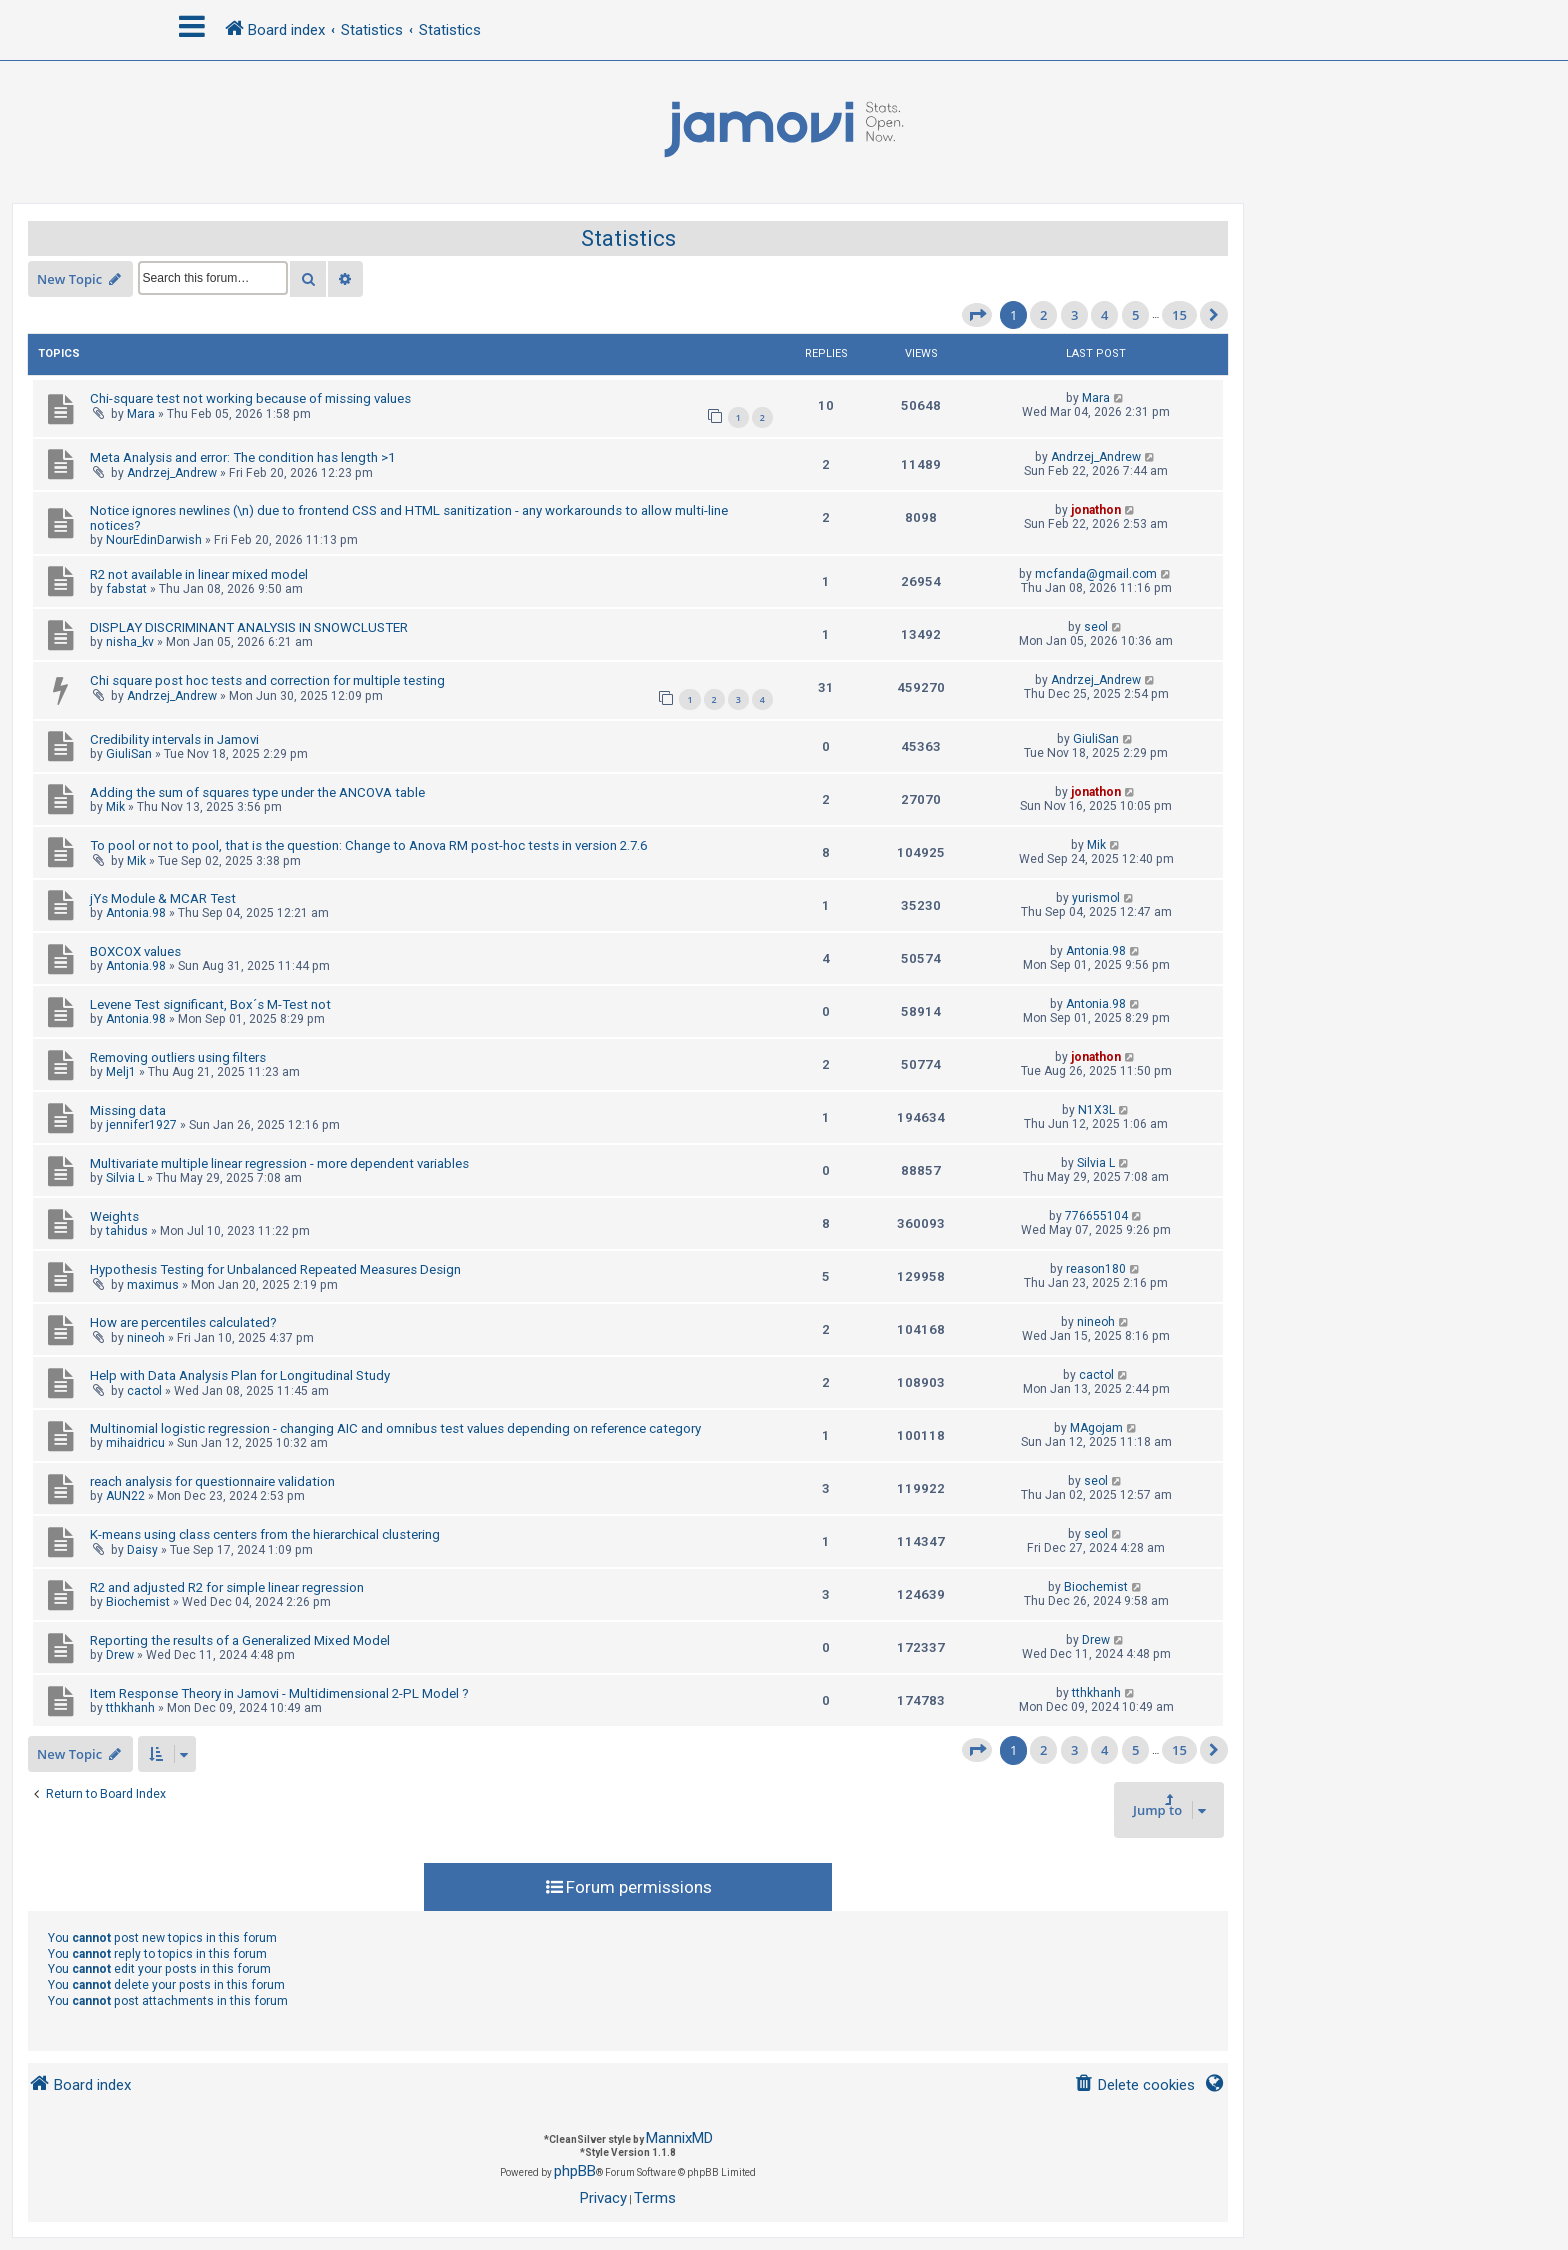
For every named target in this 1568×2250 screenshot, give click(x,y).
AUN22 (125, 1496)
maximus (153, 1285)
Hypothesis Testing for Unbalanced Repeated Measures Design (275, 1269)
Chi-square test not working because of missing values (250, 398)
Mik (115, 807)
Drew (120, 1655)
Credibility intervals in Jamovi (174, 739)
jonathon (1096, 510)
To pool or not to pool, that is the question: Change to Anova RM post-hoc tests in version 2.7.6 (368, 845)
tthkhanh (130, 1708)
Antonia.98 (136, 913)
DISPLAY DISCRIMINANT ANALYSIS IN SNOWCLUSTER (249, 627)
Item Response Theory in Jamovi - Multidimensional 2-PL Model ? (279, 1693)
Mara (141, 414)
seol (1096, 627)
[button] (977, 315)
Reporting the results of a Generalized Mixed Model (240, 1640)
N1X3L (1096, 1110)
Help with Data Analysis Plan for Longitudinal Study (240, 1375)
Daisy (142, 1550)
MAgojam (1096, 1428)
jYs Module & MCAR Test (163, 898)
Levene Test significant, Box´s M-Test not (210, 1004)
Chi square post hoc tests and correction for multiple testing (267, 680)
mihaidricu (135, 1443)
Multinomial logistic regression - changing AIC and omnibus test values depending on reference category (395, 1428)
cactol (144, 1391)
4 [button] (1104, 315)
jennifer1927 (141, 1125)
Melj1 (121, 1072)
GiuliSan (129, 754)
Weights (114, 1216)
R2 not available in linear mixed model (199, 574)
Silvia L (125, 1178)
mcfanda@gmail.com (1096, 574)
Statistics (628, 238)
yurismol (1096, 898)
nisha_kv (130, 642)
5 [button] (1135, 315)
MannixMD (679, 2138)
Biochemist (138, 1602)
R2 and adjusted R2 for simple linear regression (227, 1587)
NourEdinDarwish (154, 540)
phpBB (575, 2171)
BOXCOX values (135, 951)
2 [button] (1043, 315)
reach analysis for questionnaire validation (212, 1481)
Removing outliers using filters (178, 1057)
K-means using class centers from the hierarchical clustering (265, 1534)
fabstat (126, 589)
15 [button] (1179, 315)
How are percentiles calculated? (183, 1322)
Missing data (128, 1110)
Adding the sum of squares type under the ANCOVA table (257, 792)
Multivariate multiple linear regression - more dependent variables (279, 1163)
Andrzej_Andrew (172, 473)
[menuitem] (1134, 2085)
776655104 (1096, 1216)
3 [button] (1074, 315)
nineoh (146, 1338)
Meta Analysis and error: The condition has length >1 (242, 457)
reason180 (1096, 1269)
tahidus (127, 1231)
